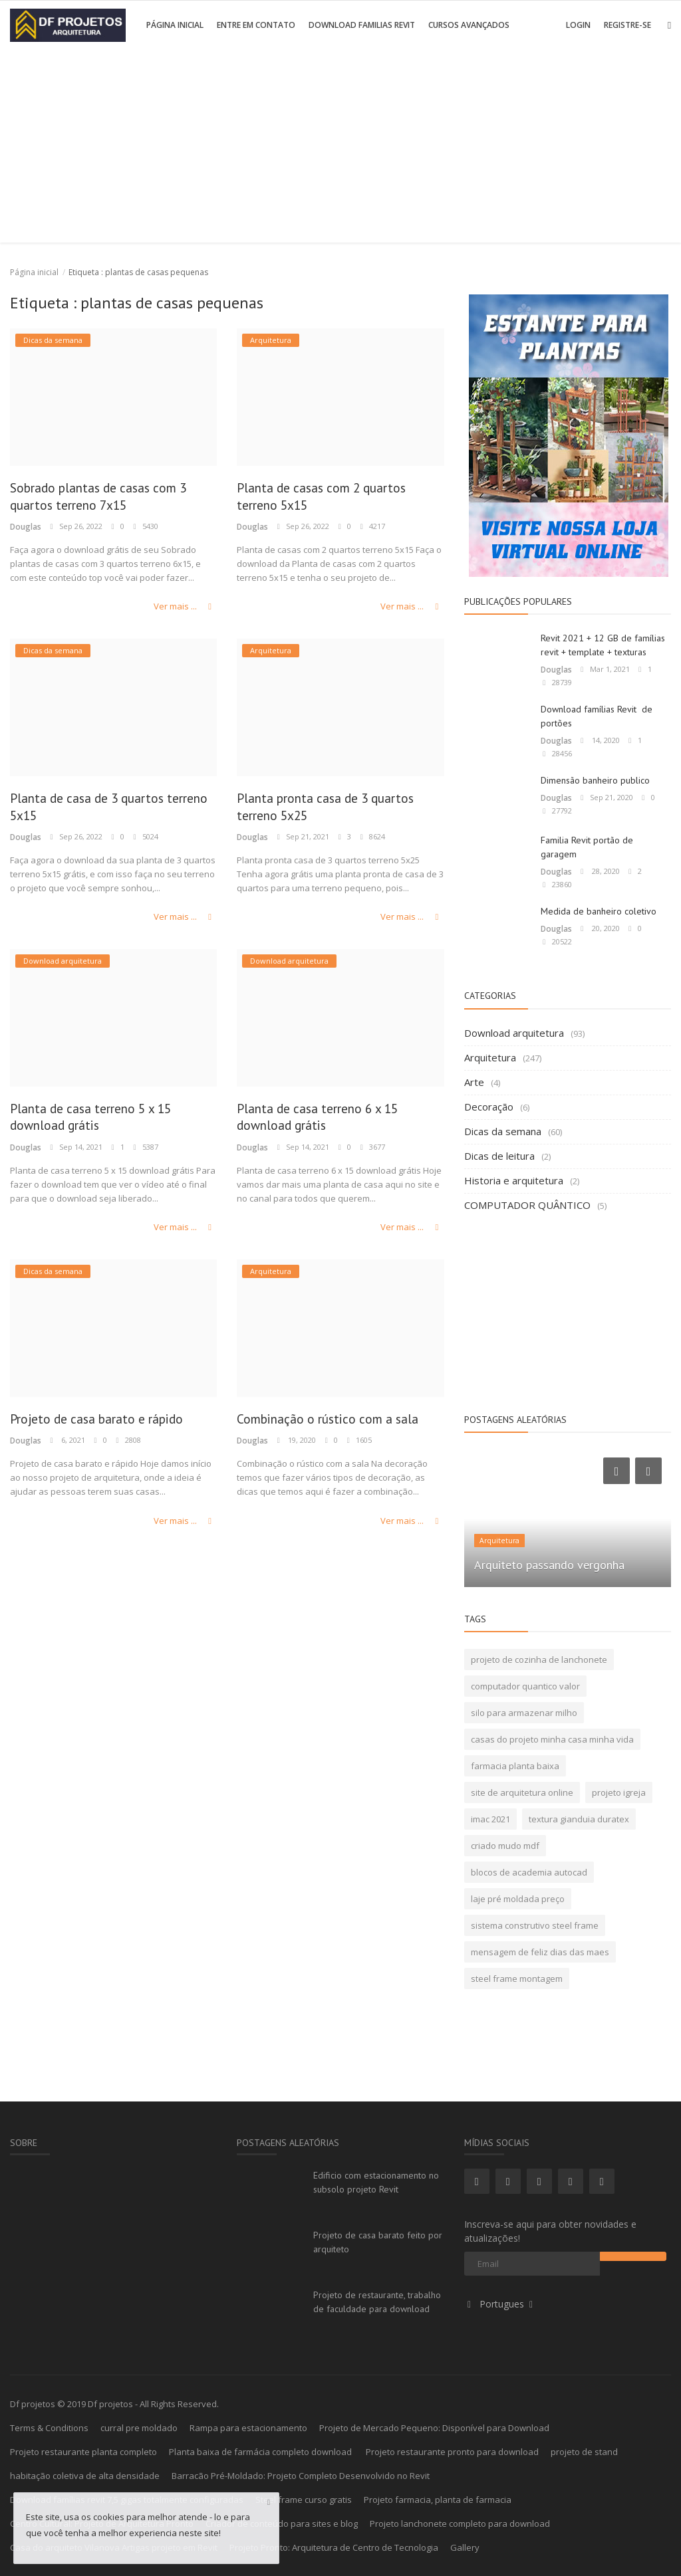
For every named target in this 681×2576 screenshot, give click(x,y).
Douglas (25, 529)
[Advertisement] (340, 149)
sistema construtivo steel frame (535, 1925)
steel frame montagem (517, 1979)
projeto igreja (619, 1792)
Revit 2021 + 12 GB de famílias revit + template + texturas (603, 645)
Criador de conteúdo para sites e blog (281, 2523)
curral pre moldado (139, 2428)
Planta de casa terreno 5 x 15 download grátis (104, 1120)
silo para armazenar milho (524, 1713)
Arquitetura (490, 1057)
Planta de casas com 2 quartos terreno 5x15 (334, 497)
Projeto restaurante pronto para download (452, 2452)
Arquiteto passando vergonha (549, 1564)
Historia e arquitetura (513, 1180)
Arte (474, 1082)
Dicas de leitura (499, 1155)
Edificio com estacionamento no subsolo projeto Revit (376, 2182)
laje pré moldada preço (518, 1899)
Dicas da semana (502, 1131)
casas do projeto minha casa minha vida (552, 1739)
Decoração (488, 1106)
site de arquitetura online (522, 1792)
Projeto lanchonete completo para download (460, 2523)
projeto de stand (584, 2452)
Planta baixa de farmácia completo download (261, 2452)
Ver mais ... (186, 608)
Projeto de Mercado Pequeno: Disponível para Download (434, 2428)
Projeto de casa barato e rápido (110, 1423)
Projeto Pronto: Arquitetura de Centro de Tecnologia (333, 2547)
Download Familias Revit (362, 25)
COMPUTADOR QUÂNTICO (527, 1205)
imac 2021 (490, 1819)
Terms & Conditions (49, 2428)
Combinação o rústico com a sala (326, 1432)
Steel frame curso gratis (303, 2500)
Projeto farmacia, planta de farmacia (437, 2500)
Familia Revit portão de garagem (587, 847)
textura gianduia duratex (579, 1819)
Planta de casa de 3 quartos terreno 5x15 (99, 809)
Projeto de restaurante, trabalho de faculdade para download (377, 2302)
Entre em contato (256, 25)
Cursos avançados (468, 25)
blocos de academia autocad (529, 1872)
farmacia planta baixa (515, 1766)
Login (578, 25)
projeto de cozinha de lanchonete (539, 1659)
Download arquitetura (514, 1032)
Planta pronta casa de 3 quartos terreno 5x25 (340, 809)
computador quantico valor (525, 1686)
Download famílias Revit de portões (596, 716)
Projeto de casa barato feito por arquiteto (377, 2242)
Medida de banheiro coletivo (598, 911)
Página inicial (175, 25)
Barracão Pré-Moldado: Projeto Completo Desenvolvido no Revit (301, 2476)
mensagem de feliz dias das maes (540, 1952)
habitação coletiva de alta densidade (85, 2476)
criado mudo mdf (505, 1846)
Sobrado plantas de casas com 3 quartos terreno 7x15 (112, 497)
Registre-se (627, 25)
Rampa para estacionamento (248, 2428)
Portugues (500, 2304)
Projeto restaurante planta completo (83, 2452)
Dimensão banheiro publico (595, 780)
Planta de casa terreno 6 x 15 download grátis (330, 1120)
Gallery (464, 2547)
